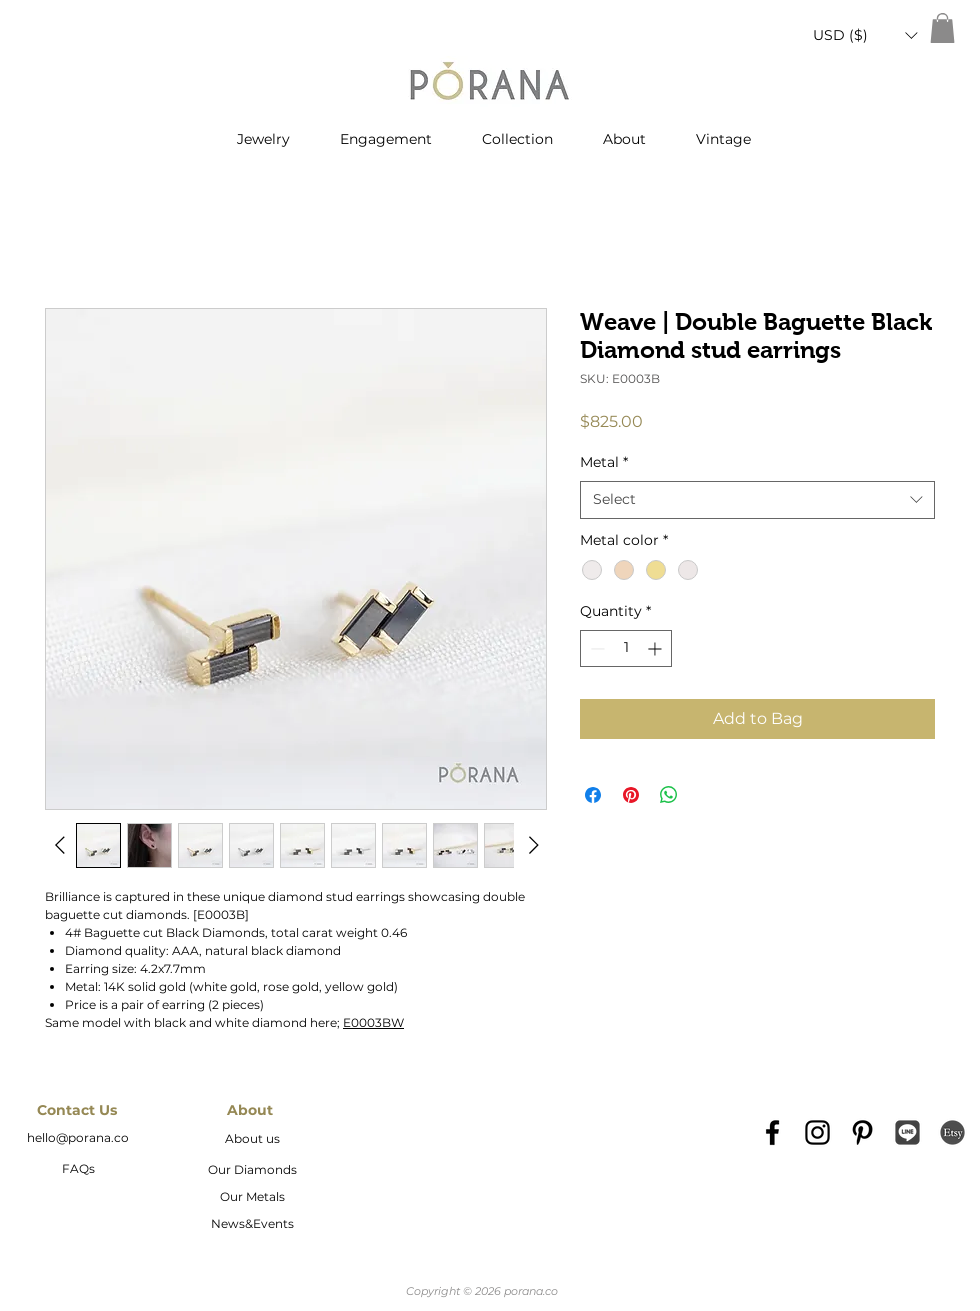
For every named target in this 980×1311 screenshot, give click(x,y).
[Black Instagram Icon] (817, 1132)
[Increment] (656, 648)
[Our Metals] (252, 1198)
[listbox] (865, 35)
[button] (865, 35)
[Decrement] (595, 648)
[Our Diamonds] (252, 1171)
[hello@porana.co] (78, 1139)
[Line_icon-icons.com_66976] (907, 1132)
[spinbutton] (626, 648)
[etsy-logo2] (952, 1132)
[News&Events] (252, 1225)
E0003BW (373, 1022)
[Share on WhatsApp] (669, 795)
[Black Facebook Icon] (772, 1132)
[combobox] (757, 500)
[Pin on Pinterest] (631, 795)
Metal (604, 462)
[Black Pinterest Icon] (862, 1132)
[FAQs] (78, 1170)
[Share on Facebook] (593, 795)
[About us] (252, 1140)
